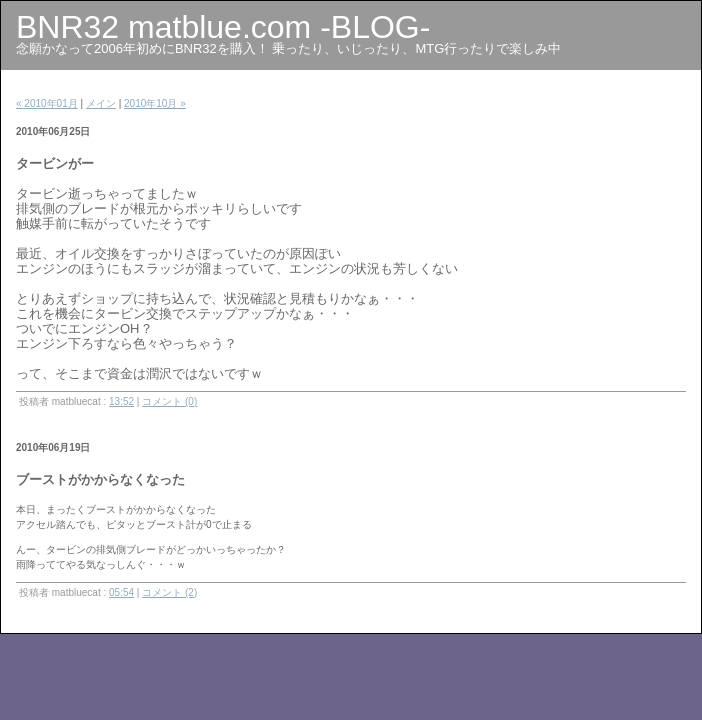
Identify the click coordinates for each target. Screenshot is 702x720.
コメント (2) (169, 592)
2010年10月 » (155, 103)
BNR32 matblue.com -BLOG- (223, 27)
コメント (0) (169, 401)
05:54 (121, 592)
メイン (101, 103)
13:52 (121, 401)
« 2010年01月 (47, 103)
